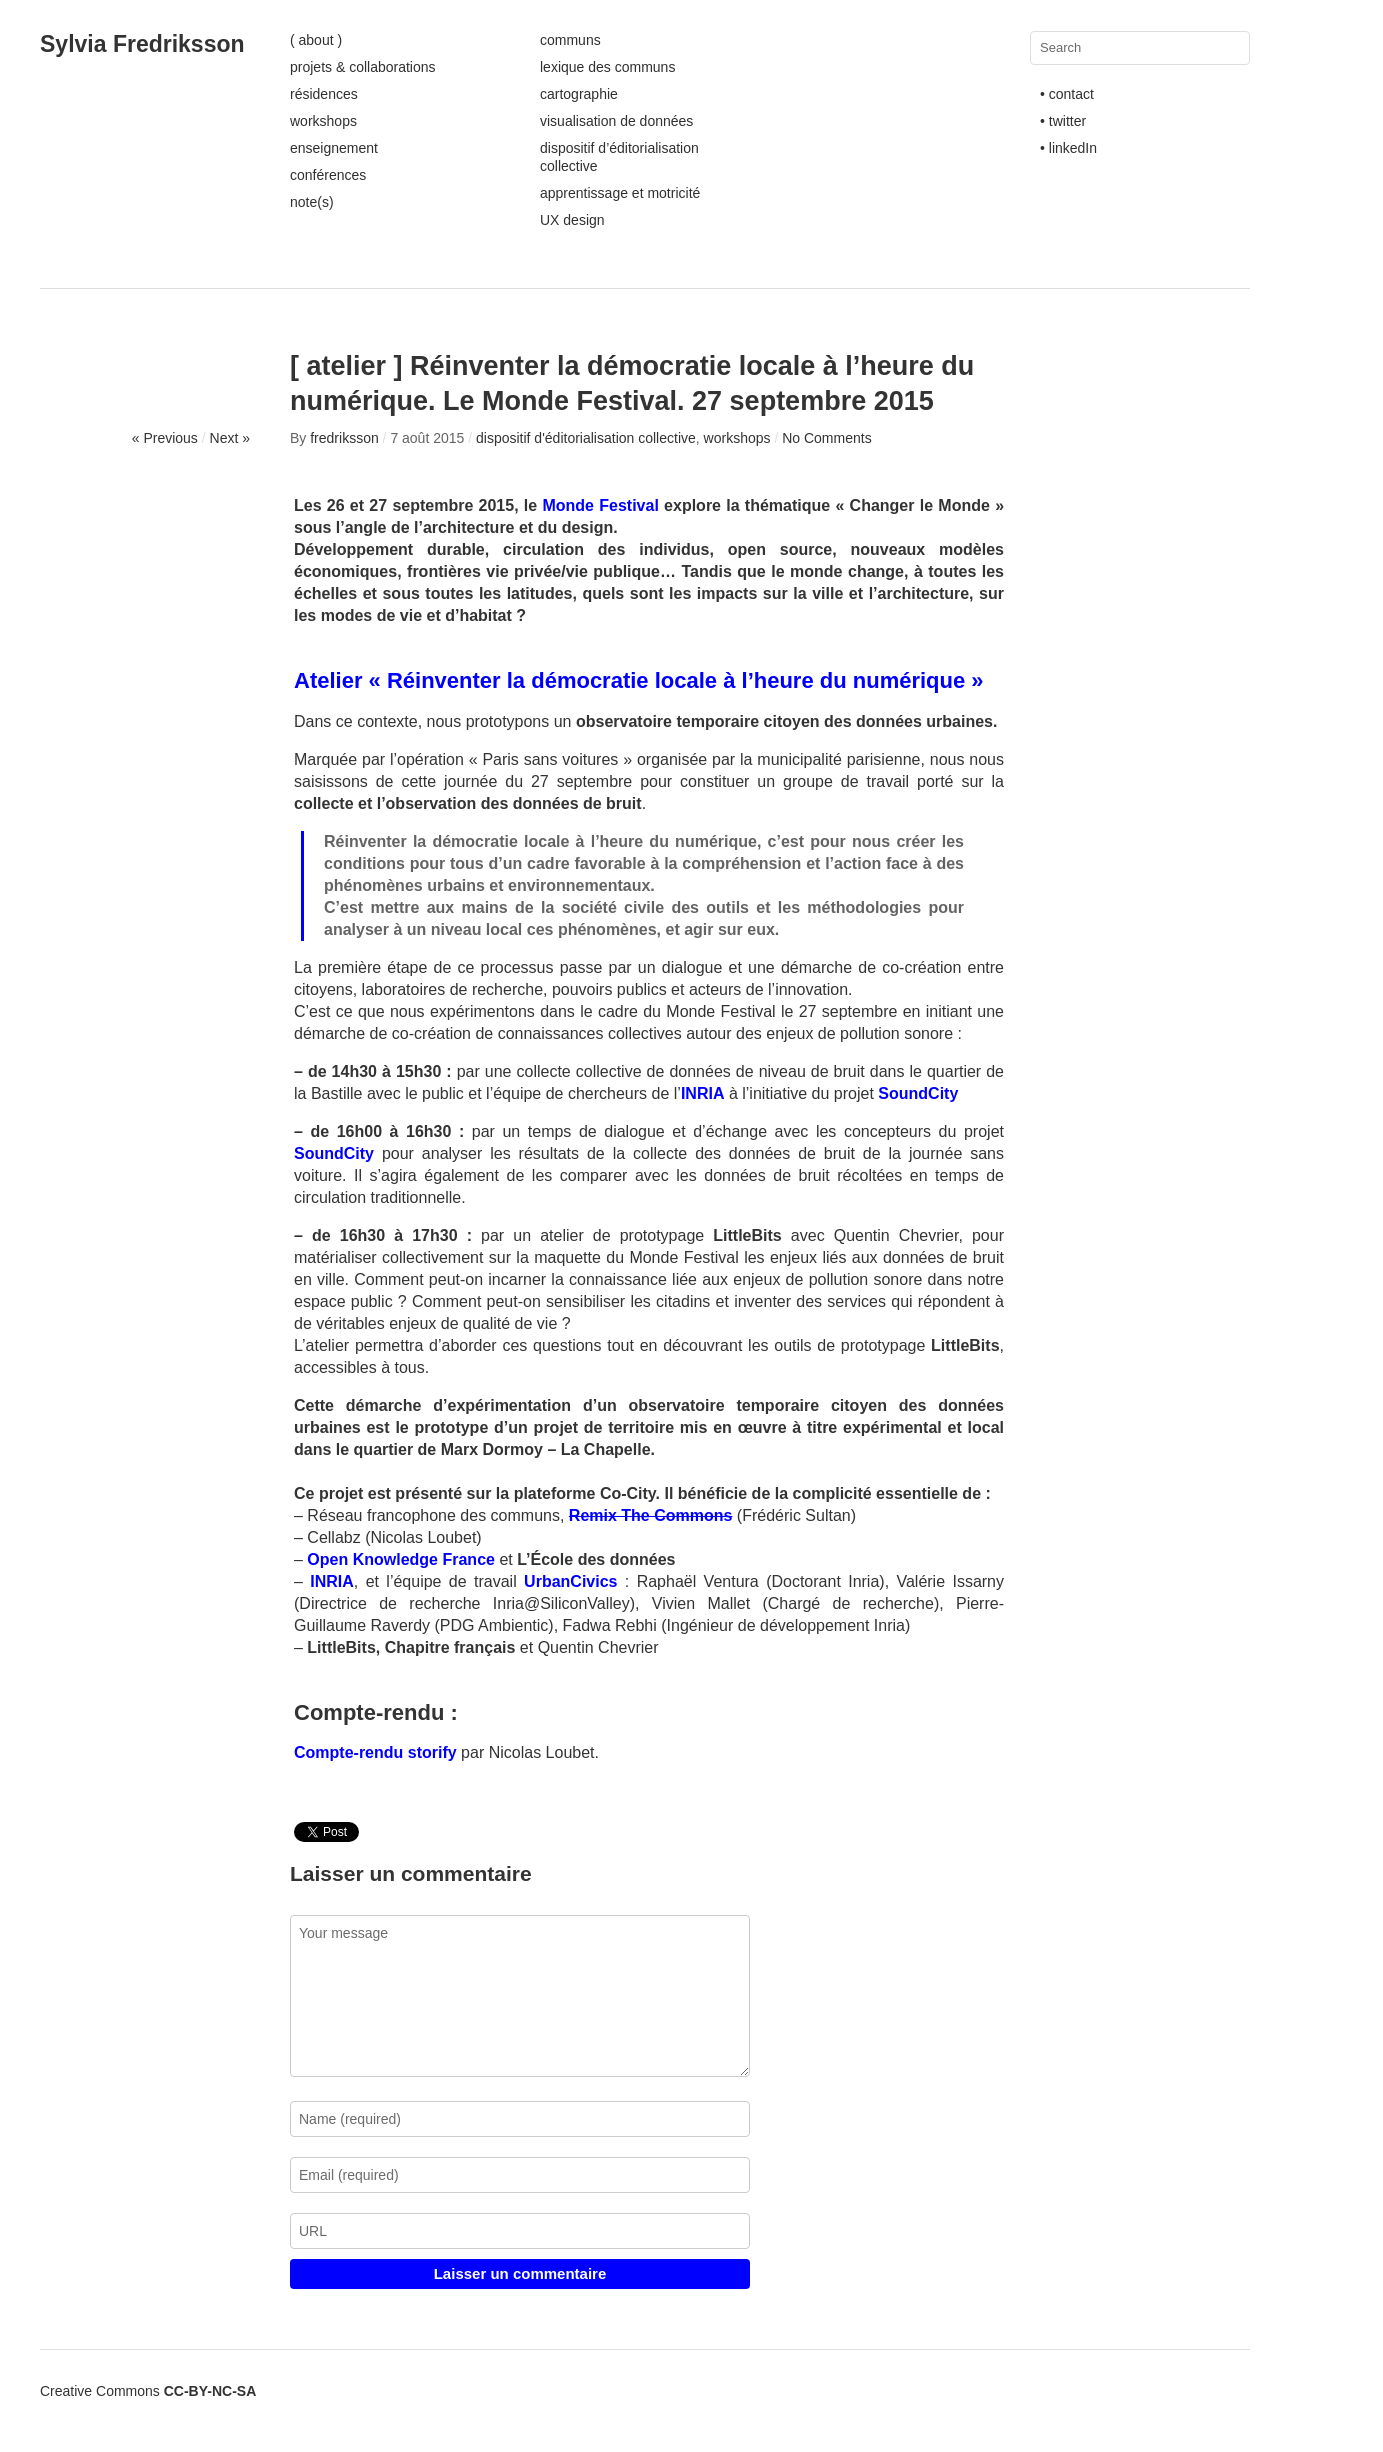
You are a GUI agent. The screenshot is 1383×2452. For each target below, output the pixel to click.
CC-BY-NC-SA (210, 2391)
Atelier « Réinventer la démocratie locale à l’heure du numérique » (639, 680)
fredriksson (344, 438)
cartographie (579, 94)
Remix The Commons (651, 1515)
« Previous (165, 438)
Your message (520, 1996)
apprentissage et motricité (620, 193)
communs (570, 40)
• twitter (1063, 121)
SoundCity (918, 1093)
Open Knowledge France (401, 1559)
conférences (328, 175)
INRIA (703, 1093)
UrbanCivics (574, 1581)
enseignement (334, 148)
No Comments (826, 438)
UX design (572, 220)
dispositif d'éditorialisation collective (586, 438)
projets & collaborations (363, 67)
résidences (324, 94)
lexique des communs (607, 67)
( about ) (316, 40)
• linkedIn (1068, 148)
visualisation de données (616, 121)
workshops (323, 121)
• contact (1067, 94)
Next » (230, 438)
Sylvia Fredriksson (142, 44)
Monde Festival (600, 505)
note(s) (312, 202)
